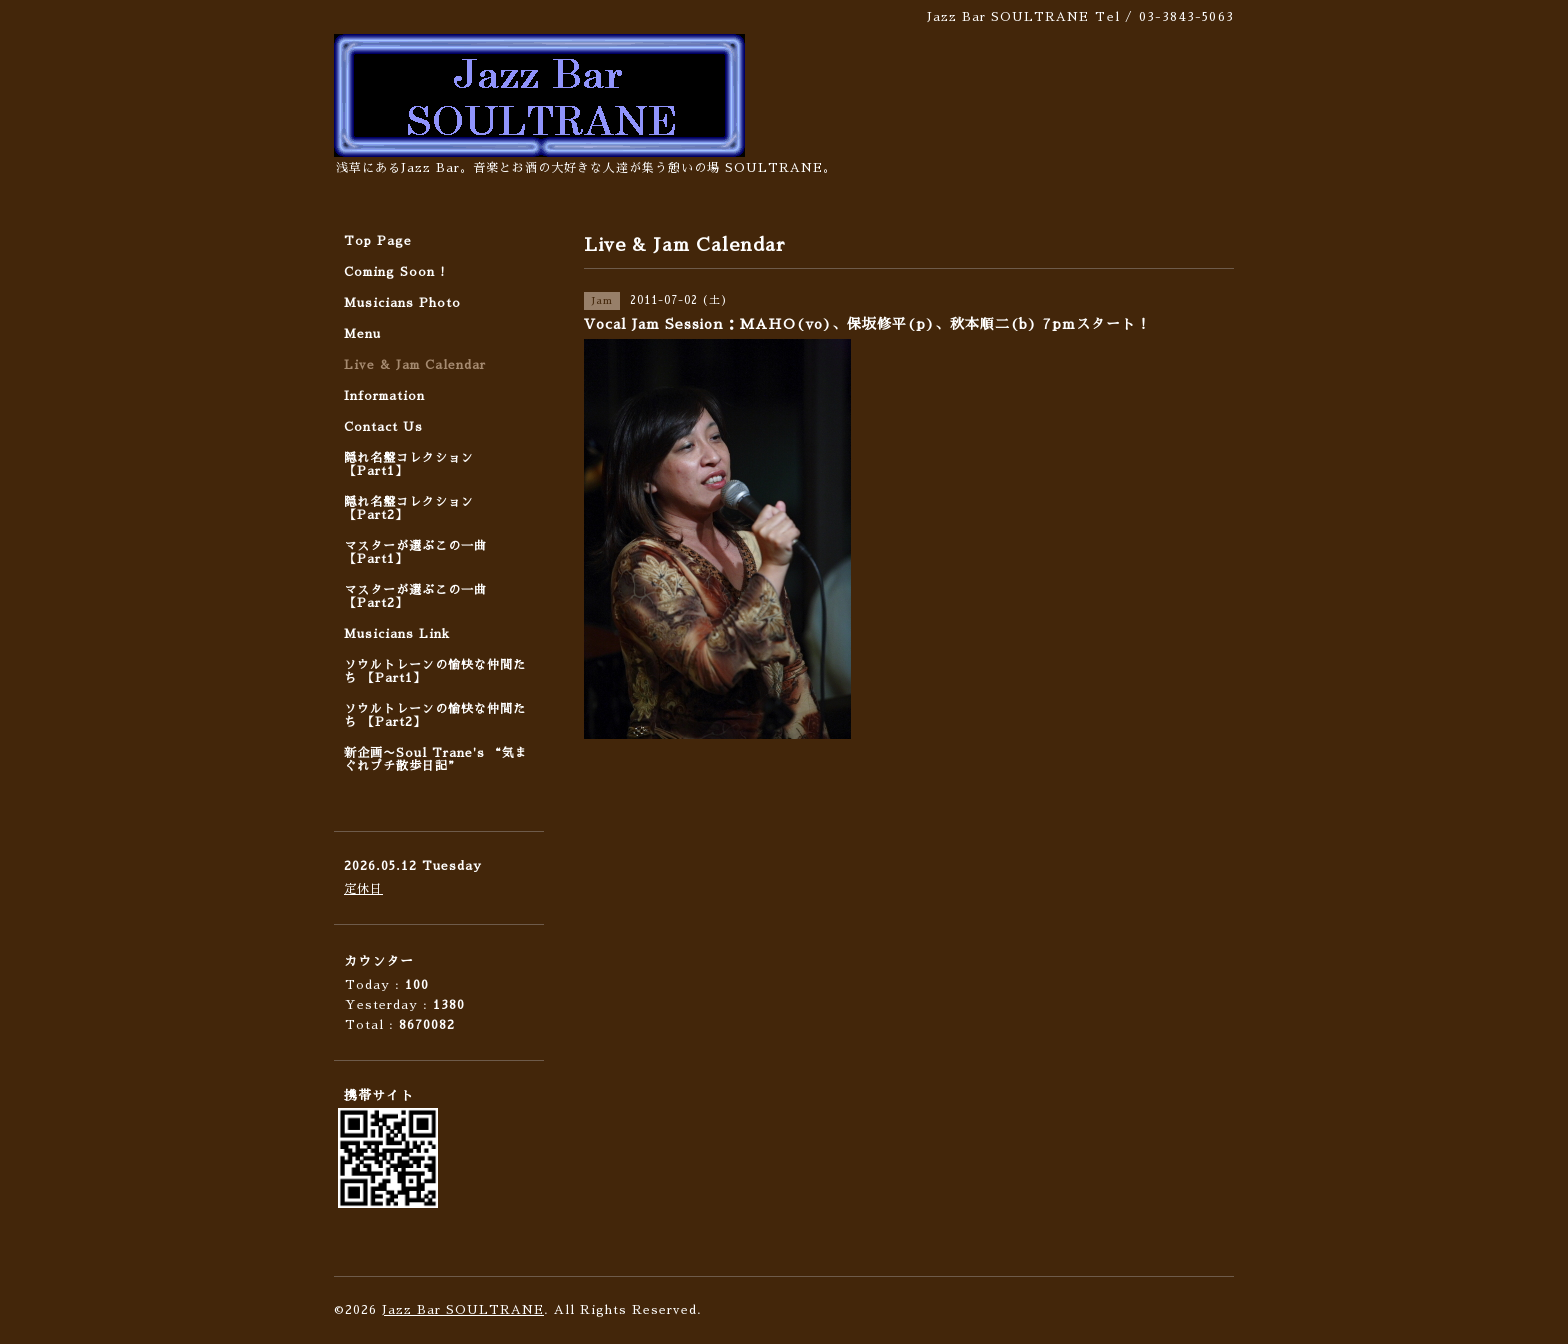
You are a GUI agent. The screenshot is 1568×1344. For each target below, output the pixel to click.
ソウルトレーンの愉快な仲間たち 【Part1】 (435, 671)
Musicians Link (397, 634)
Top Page (378, 241)
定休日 (363, 889)
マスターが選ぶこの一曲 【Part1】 (415, 552)
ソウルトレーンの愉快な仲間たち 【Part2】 (435, 715)
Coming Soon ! (395, 272)
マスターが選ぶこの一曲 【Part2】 (415, 596)
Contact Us (383, 427)
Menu (362, 334)
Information (384, 396)
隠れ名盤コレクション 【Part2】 (409, 508)
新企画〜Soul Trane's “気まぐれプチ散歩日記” (436, 759)
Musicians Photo (402, 303)
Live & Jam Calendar (415, 365)
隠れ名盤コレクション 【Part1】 (409, 464)
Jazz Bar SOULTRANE (463, 1310)
